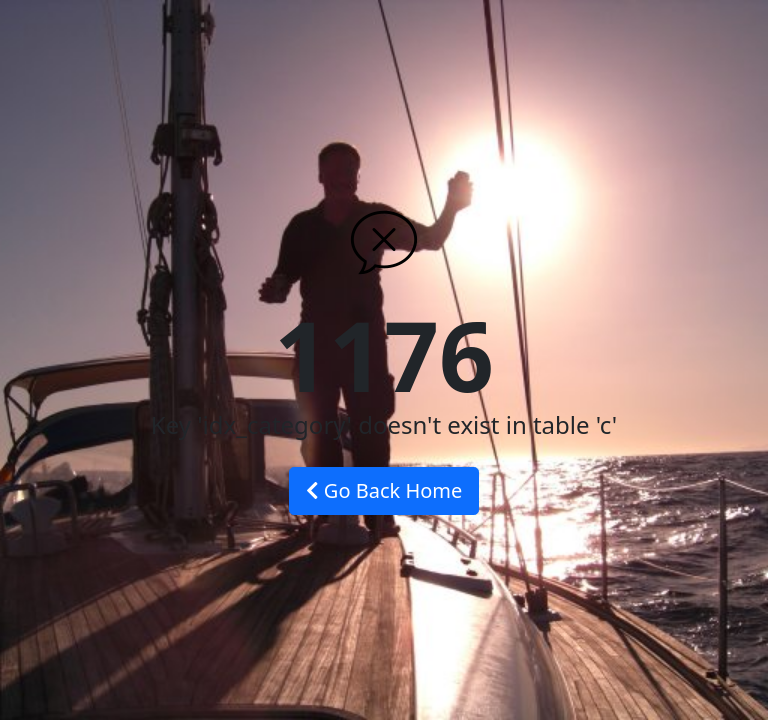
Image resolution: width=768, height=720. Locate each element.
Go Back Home (384, 490)
